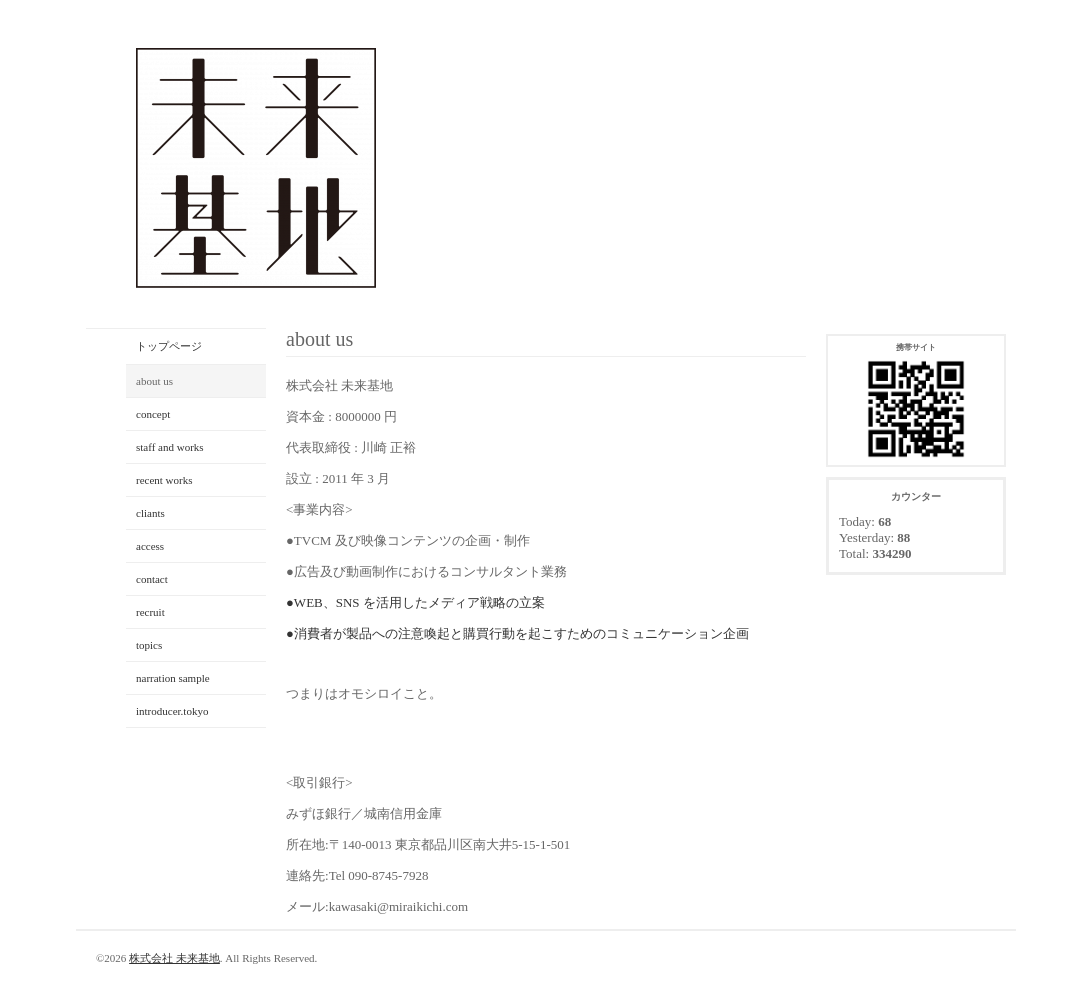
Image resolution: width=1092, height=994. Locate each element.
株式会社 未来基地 (174, 958)
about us (154, 381)
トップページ (169, 346)
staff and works (170, 447)
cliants (150, 513)
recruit (150, 612)
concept (153, 414)
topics (149, 645)
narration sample (173, 678)
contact (152, 579)
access (150, 546)
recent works (164, 480)
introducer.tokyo (172, 711)
